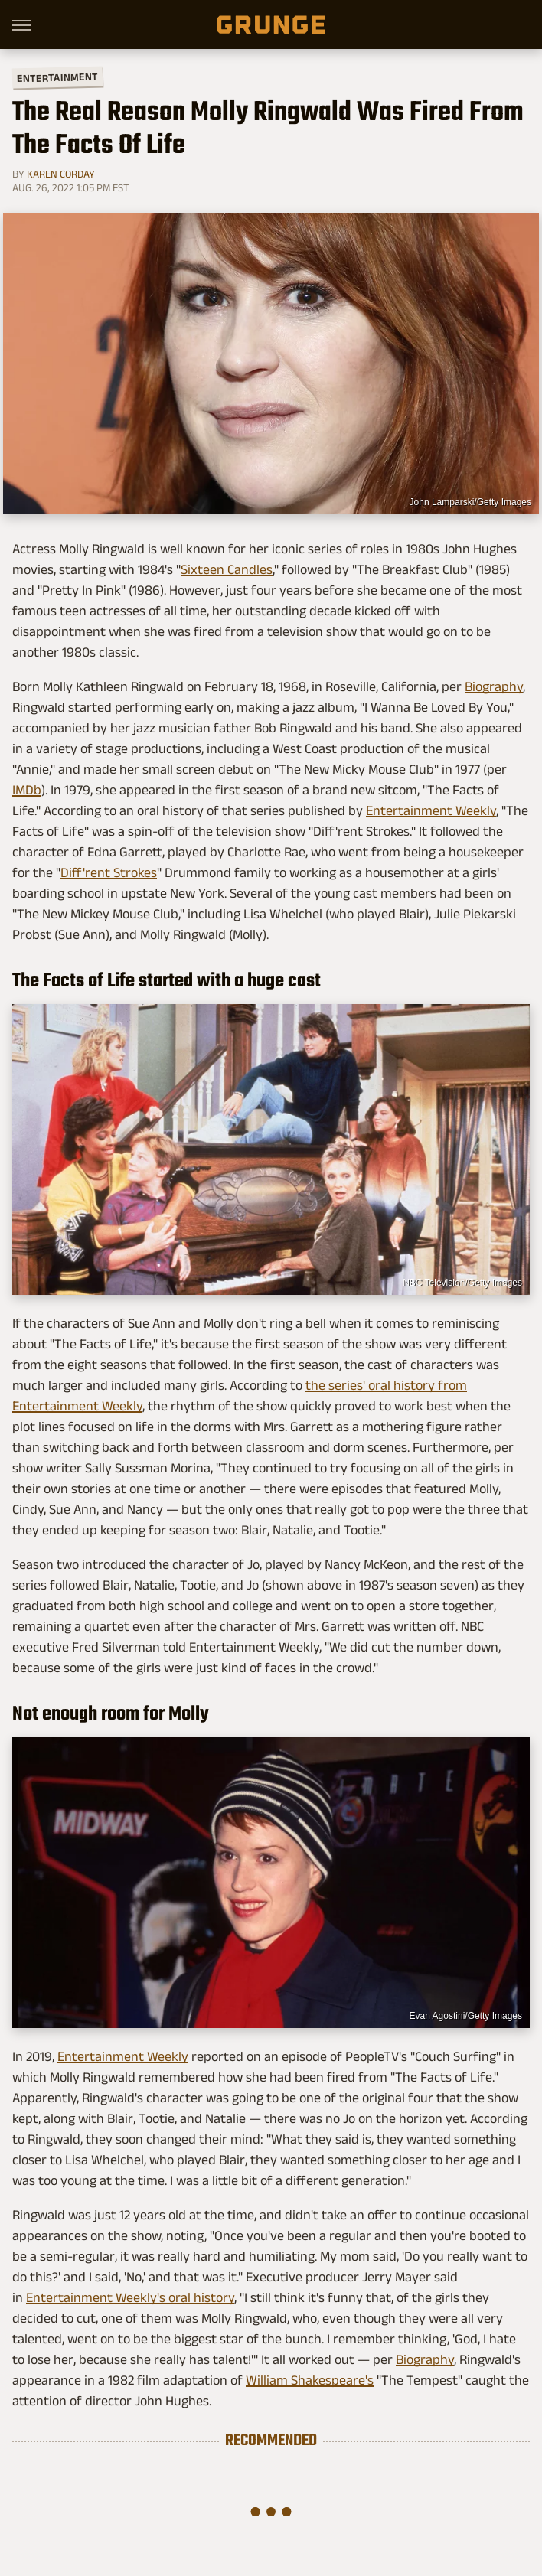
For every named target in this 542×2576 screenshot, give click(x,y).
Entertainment (57, 77)
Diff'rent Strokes (108, 872)
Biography (494, 686)
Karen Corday (61, 174)
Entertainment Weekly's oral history (130, 2297)
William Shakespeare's (310, 2380)
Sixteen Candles (227, 569)
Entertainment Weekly (431, 810)
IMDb (26, 789)
